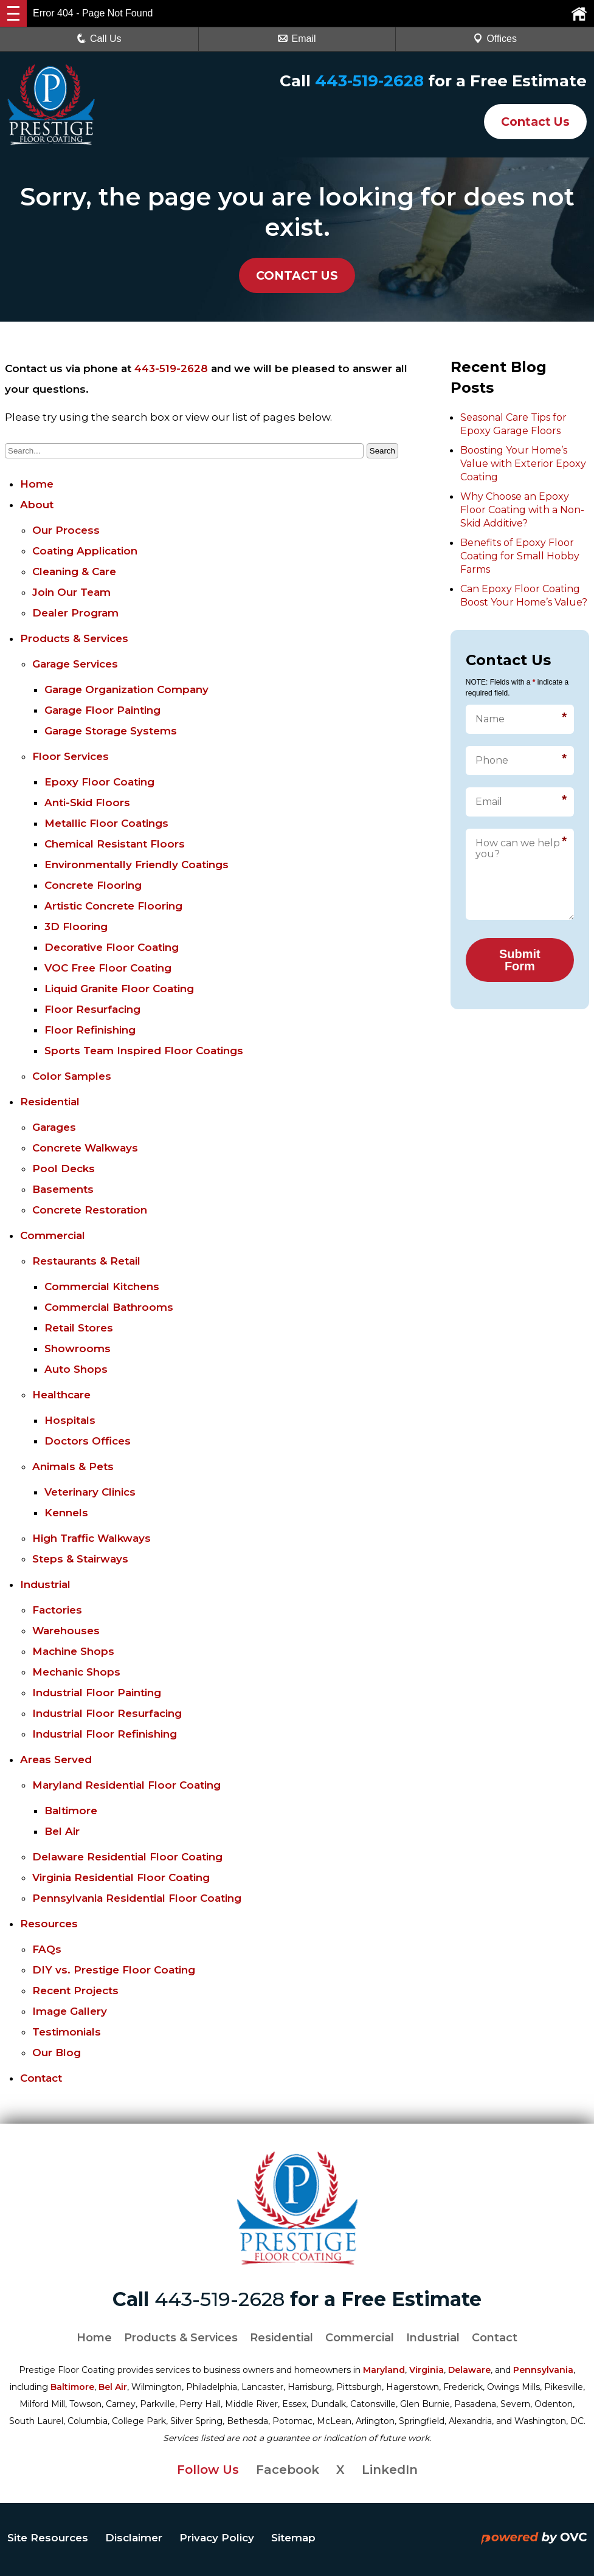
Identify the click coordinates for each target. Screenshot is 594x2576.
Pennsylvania (543, 2369)
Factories (57, 1610)
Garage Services (75, 664)
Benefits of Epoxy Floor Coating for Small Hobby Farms (519, 556)
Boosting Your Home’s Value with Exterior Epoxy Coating (523, 463)
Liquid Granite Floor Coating (119, 988)
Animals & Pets (73, 1466)
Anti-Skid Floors (87, 802)
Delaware (469, 2369)
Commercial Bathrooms (108, 1307)
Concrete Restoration (89, 1210)
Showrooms (77, 1348)
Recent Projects (75, 1990)
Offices (495, 38)
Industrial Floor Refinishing (104, 1734)
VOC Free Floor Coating (107, 968)
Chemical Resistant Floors (114, 844)
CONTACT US (297, 275)
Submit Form (519, 960)
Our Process (66, 530)
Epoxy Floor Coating (99, 782)
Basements (63, 1189)
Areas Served (56, 1759)
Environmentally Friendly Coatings (136, 864)
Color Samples (71, 1076)
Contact (41, 2078)
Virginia (426, 2369)
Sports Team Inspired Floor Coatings (143, 1051)
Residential (50, 1102)
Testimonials (66, 2032)
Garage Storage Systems (110, 731)
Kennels (66, 1513)
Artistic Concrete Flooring (113, 906)
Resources (49, 1924)
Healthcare (61, 1395)
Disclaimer (133, 2538)
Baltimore (70, 1810)
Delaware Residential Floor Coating (127, 1857)
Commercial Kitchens (101, 1286)
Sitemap (293, 2538)
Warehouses (66, 1631)
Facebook (287, 2469)
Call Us (99, 38)
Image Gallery (69, 2011)
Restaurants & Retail (86, 1261)
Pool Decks (63, 1168)
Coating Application (84, 551)
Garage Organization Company (126, 689)
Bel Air (62, 1831)
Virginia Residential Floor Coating (121, 1877)
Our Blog (56, 2052)
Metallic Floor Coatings (106, 823)
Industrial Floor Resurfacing (107, 1713)
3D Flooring (76, 926)
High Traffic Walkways (91, 1538)
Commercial (52, 1235)
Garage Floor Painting (102, 710)
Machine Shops (73, 1651)
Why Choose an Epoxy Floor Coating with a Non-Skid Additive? (522, 510)
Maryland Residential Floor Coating (126, 1785)
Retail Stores (78, 1328)
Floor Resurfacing (92, 1009)
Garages (54, 1127)
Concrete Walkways (85, 1148)
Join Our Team (71, 592)
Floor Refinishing (90, 1030)
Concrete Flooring (93, 885)
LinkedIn (390, 2469)
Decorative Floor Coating (111, 947)
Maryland (384, 2369)
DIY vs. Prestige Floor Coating (113, 1970)
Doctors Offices (87, 1441)
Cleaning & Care (74, 571)
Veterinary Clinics (90, 1492)
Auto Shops (76, 1369)
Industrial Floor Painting (96, 1693)
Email (297, 38)
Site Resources (47, 2538)
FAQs (46, 1949)
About (37, 505)
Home (37, 484)
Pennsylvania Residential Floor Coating (136, 1898)
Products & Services (74, 638)
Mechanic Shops (76, 1672)
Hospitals (69, 1420)
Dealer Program (75, 613)
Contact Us (532, 121)
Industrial (45, 1584)
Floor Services (70, 756)
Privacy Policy (216, 2538)
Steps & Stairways (80, 1559)
